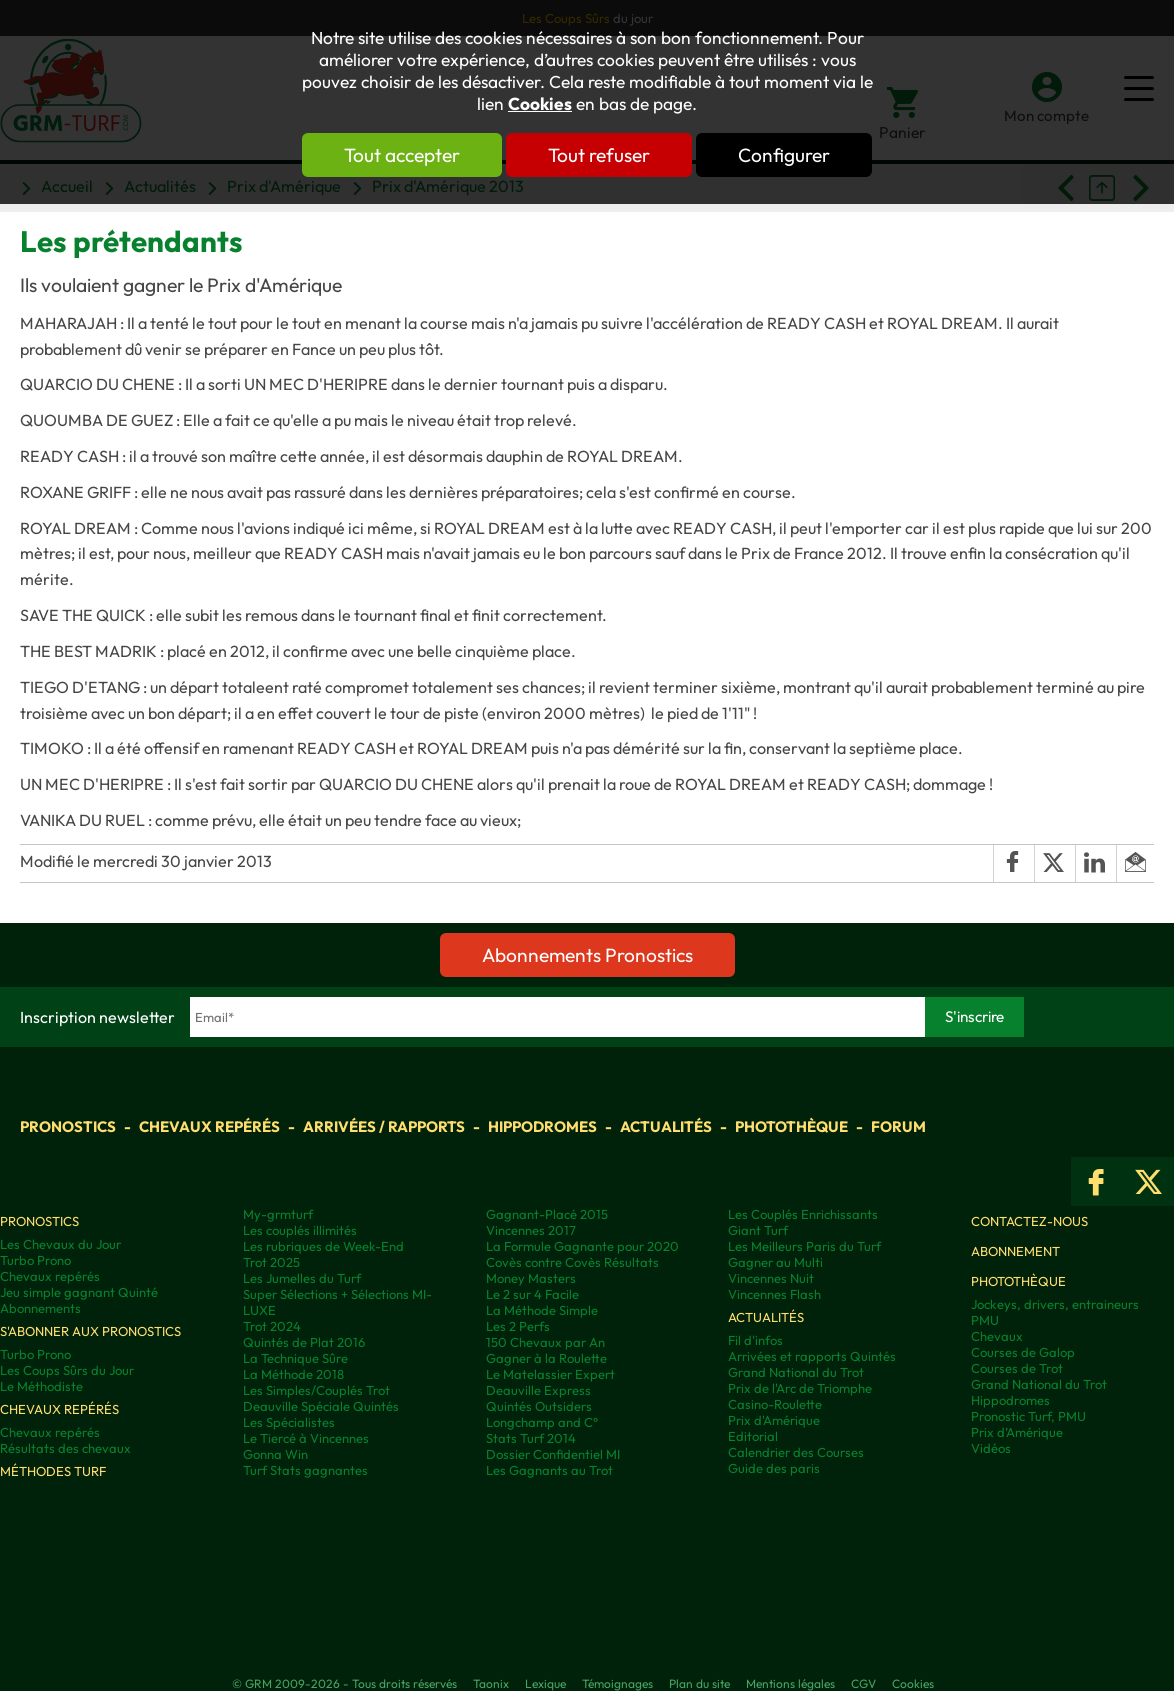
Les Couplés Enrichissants (803, 1214)
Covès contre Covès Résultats (572, 1262)
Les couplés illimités (300, 1230)
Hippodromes (542, 1126)
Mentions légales (790, 1683)
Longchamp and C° (542, 1422)
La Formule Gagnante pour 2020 (582, 1246)
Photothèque (791, 1126)
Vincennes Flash (774, 1294)
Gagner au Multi (775, 1262)
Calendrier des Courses (796, 1452)
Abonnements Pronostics (587, 955)
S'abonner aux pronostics (90, 1331)
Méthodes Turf (53, 1471)
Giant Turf (758, 1230)
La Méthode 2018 (293, 1374)
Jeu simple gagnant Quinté (79, 1292)
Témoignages (617, 1683)
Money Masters (531, 1278)
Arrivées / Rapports (384, 1126)
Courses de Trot (1017, 1368)
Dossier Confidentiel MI (553, 1454)
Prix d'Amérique (774, 1420)
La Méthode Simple (542, 1310)
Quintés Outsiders (539, 1406)
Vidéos (991, 1448)
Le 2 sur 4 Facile (532, 1294)
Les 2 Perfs (518, 1326)
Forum (898, 1126)
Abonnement (1015, 1251)
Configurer (784, 155)
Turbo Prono (35, 1260)
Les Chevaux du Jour (60, 1244)
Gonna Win (275, 1454)
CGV (863, 1683)
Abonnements (40, 1308)
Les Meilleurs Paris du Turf (804, 1246)
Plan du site (699, 1683)
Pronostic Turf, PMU (1028, 1416)
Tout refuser (599, 155)
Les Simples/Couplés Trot (316, 1390)
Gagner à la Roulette (546, 1358)
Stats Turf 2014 (531, 1438)
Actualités (666, 1126)
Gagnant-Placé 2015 (547, 1214)
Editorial (753, 1436)
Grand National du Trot (796, 1372)
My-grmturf (278, 1214)
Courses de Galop (1023, 1352)
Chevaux (997, 1336)
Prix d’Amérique (1017, 1432)
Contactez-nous (1029, 1221)
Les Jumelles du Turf (302, 1278)
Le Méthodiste (41, 1386)
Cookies (540, 104)
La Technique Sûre (295, 1358)
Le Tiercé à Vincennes (306, 1438)
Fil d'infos (755, 1340)
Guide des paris (774, 1468)
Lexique (545, 1683)
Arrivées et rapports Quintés (812, 1356)
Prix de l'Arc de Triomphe (800, 1388)
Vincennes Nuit (771, 1278)
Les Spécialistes (289, 1422)
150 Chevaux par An (545, 1342)
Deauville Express (538, 1390)
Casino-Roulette (775, 1404)
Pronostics (68, 1126)
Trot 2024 (272, 1326)
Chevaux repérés (209, 1126)
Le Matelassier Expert (550, 1374)
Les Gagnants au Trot (549, 1470)
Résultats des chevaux (65, 1448)
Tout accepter (402, 155)
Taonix (491, 1683)
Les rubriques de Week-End (323, 1246)
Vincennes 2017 (531, 1230)
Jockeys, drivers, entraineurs (1055, 1304)
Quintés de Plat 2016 (304, 1342)
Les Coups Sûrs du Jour (67, 1370)
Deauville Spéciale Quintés (321, 1406)
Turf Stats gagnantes (305, 1470)
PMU (985, 1320)
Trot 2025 (271, 1262)
